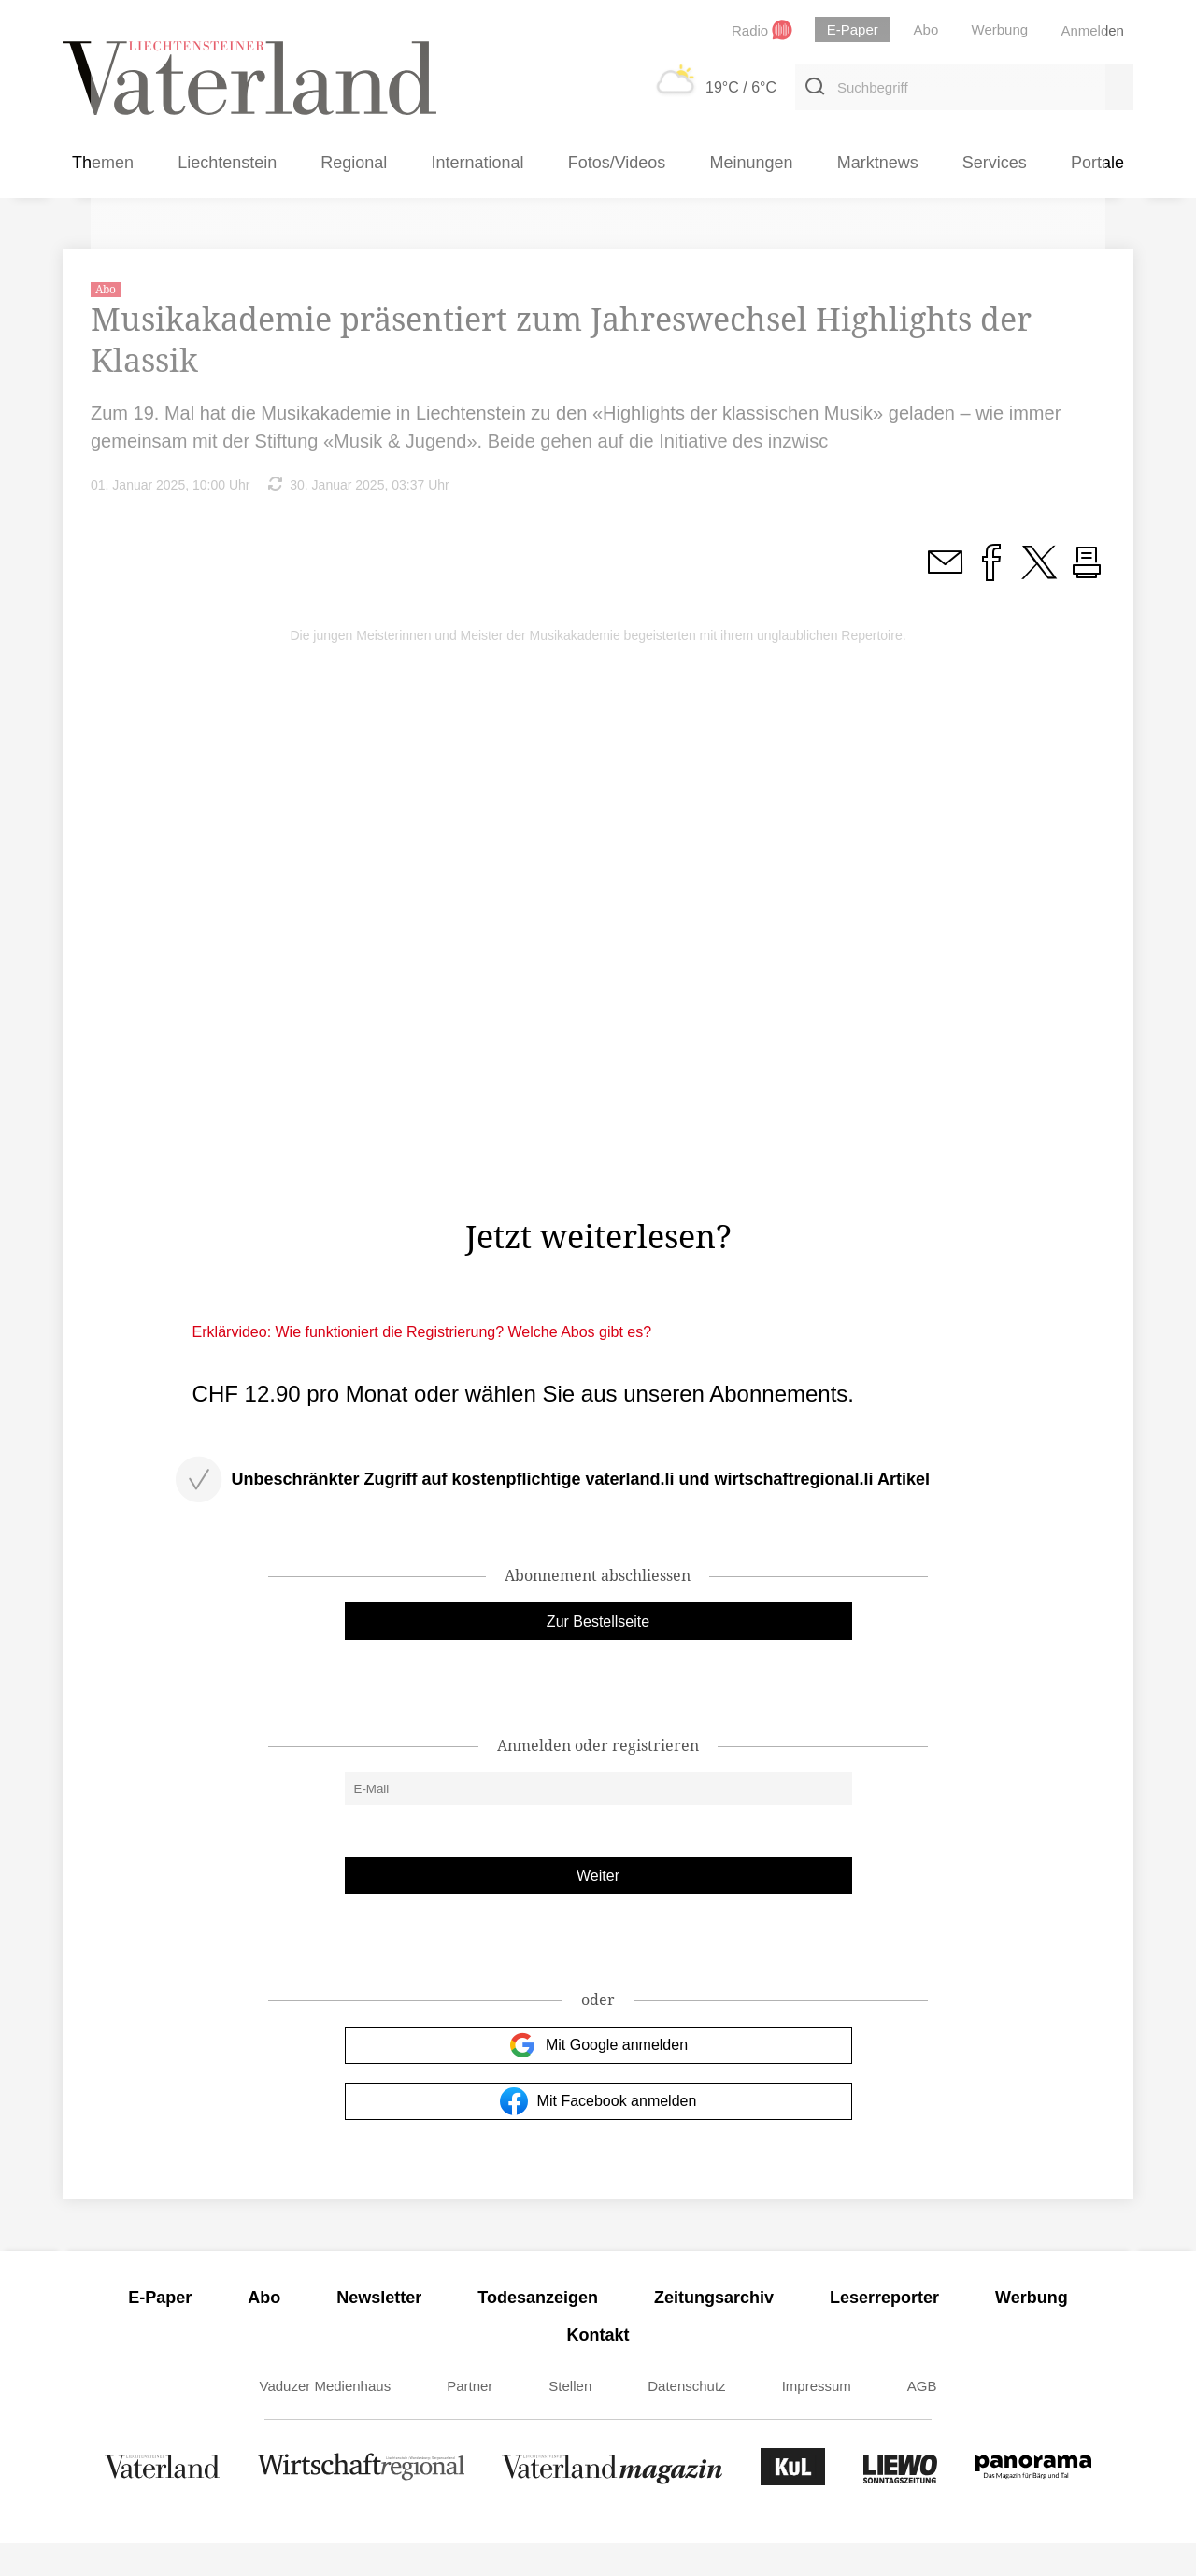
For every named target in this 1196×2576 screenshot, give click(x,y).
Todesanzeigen (537, 2330)
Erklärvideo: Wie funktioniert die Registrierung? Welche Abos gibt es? (422, 1365)
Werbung (1031, 2330)
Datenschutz (686, 2419)
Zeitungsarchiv (714, 2330)
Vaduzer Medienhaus (326, 2419)
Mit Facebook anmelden (598, 2134)
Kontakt (598, 2367)
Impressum (816, 2419)
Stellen (569, 2419)
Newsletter (378, 2330)
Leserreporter (884, 2330)
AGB (922, 2419)
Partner (469, 2419)
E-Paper (160, 2330)
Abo (264, 2330)
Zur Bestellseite (598, 1654)
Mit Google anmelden (598, 2078)
